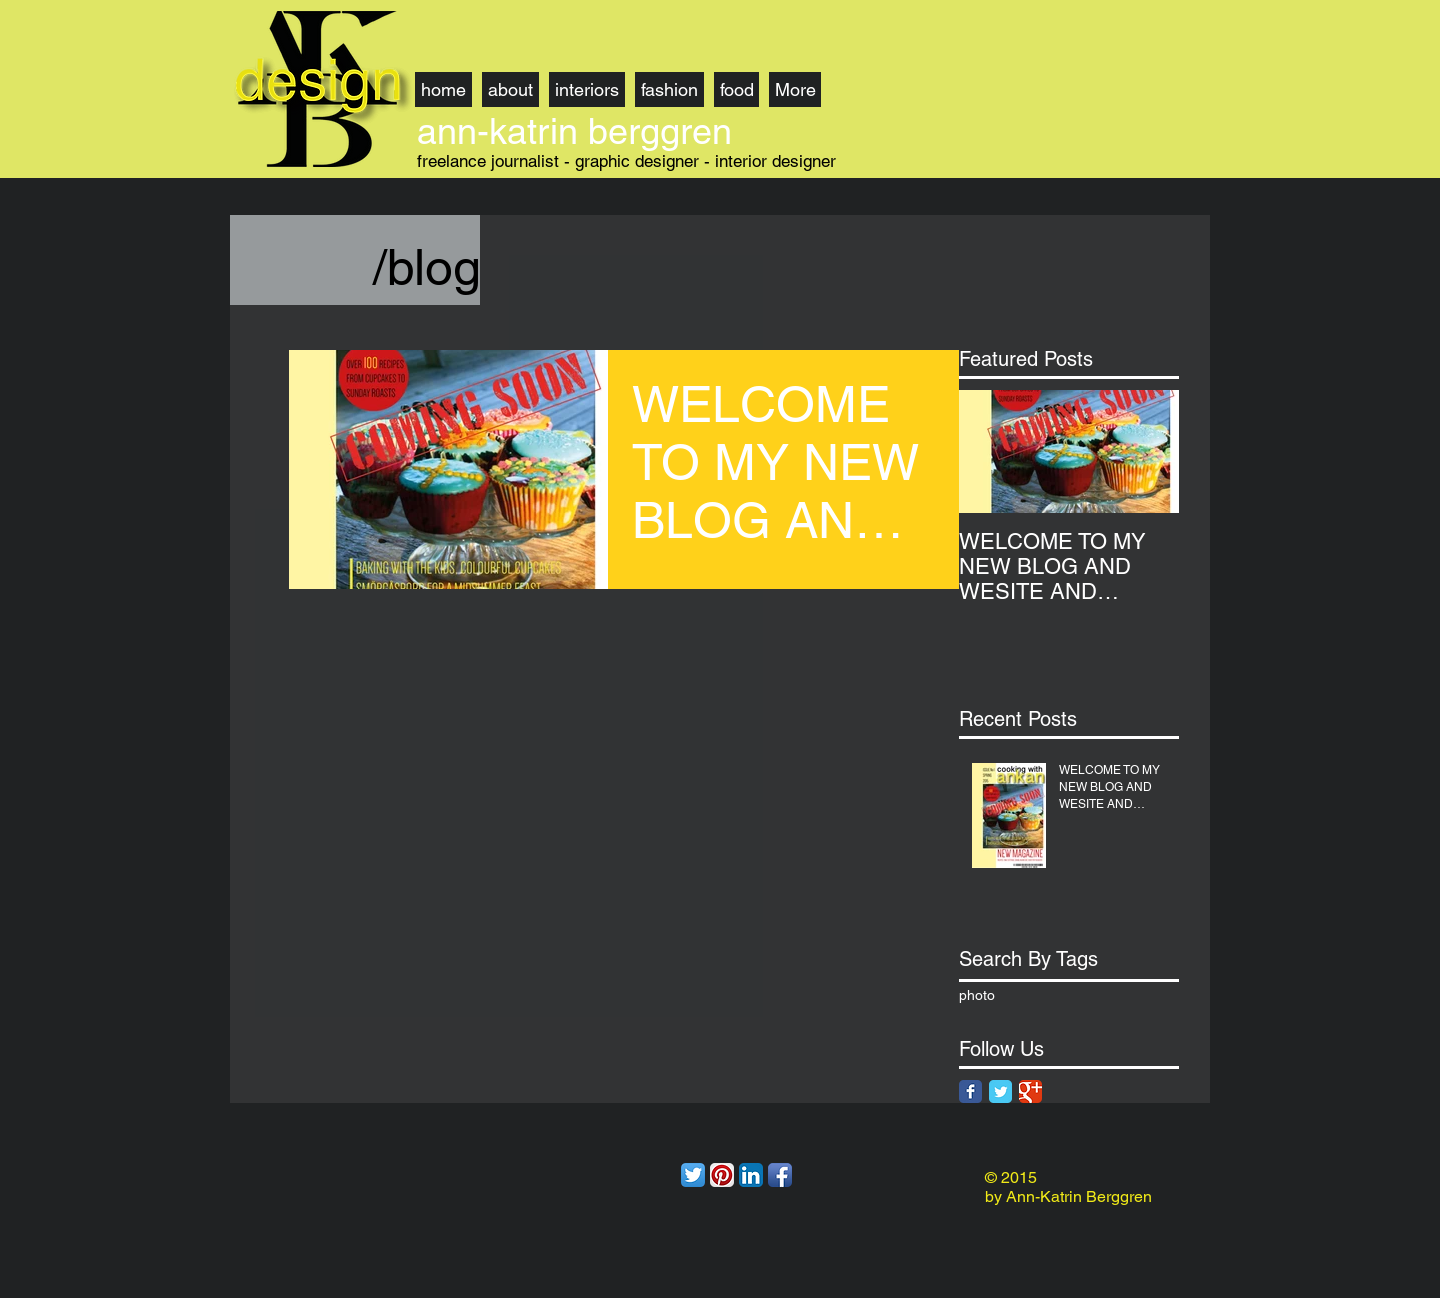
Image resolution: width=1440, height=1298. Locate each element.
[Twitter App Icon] (693, 1175)
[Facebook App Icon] (780, 1175)
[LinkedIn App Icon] (751, 1175)
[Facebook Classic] (970, 1091)
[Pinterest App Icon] (722, 1175)
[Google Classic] (1030, 1091)
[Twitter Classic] (1000, 1091)
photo (977, 995)
